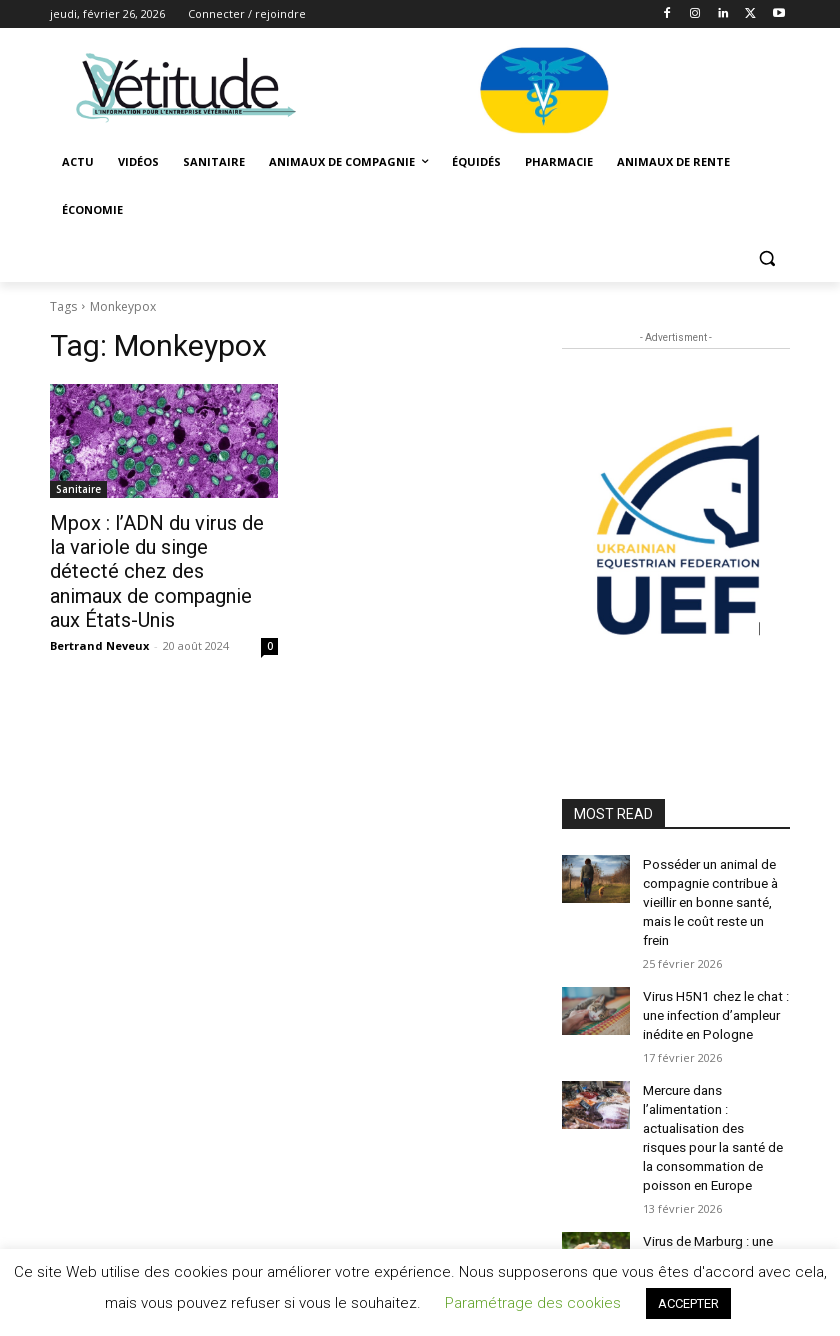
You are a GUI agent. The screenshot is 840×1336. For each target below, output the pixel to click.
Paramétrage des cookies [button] (533, 1303)
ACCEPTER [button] (688, 1303)
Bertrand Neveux (99, 612)
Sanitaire (78, 489)
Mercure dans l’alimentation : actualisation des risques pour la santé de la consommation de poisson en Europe (714, 1097)
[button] (766, 258)
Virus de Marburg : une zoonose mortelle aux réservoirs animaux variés (715, 1210)
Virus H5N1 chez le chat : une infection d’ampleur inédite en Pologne (713, 985)
